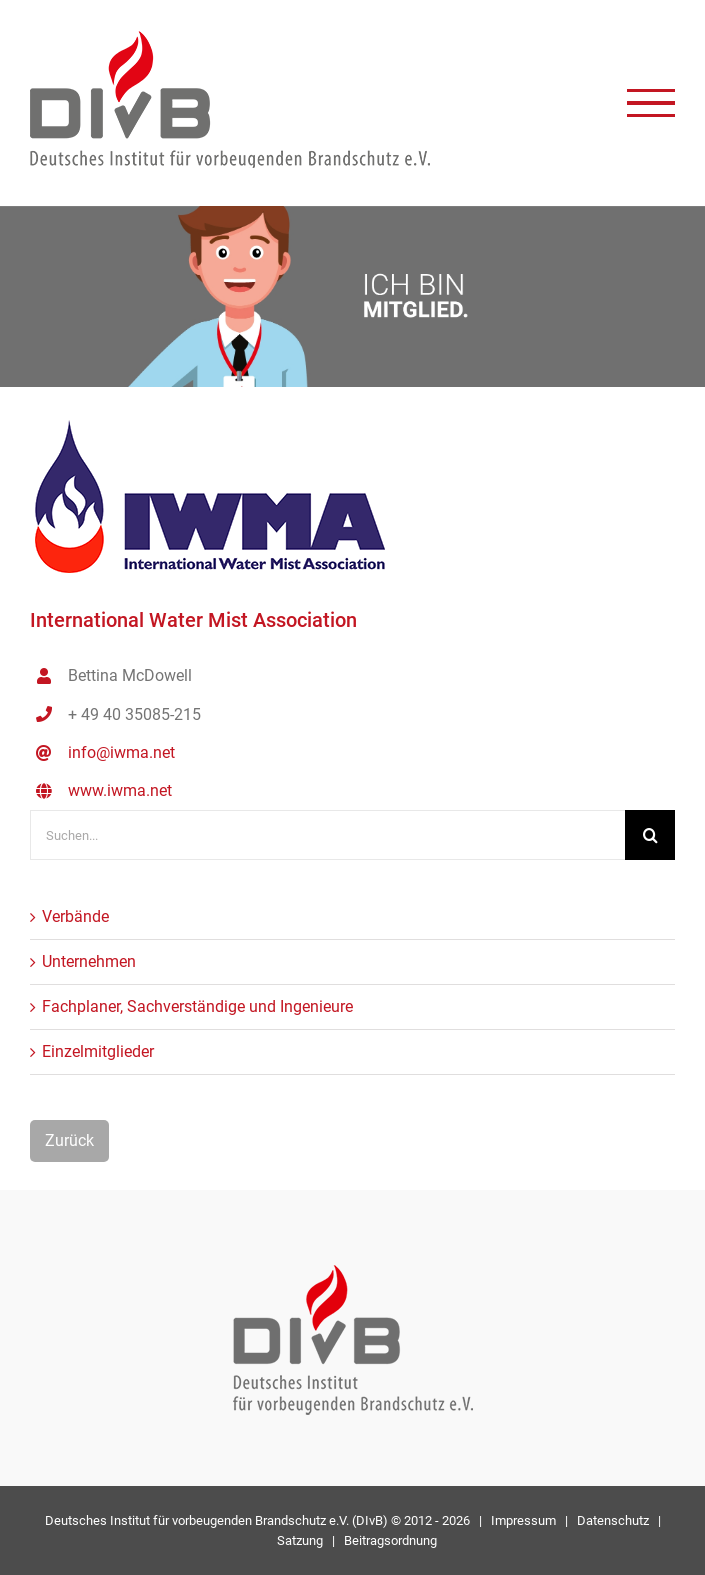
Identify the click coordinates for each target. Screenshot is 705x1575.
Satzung (300, 1540)
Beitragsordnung (390, 1540)
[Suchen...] (327, 835)
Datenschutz (613, 1520)
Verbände (75, 916)
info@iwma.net (121, 752)
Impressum (523, 1520)
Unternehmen (89, 961)
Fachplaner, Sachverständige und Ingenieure (197, 1006)
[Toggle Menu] (651, 103)
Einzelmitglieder (98, 1051)
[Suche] (650, 835)
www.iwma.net (120, 790)
